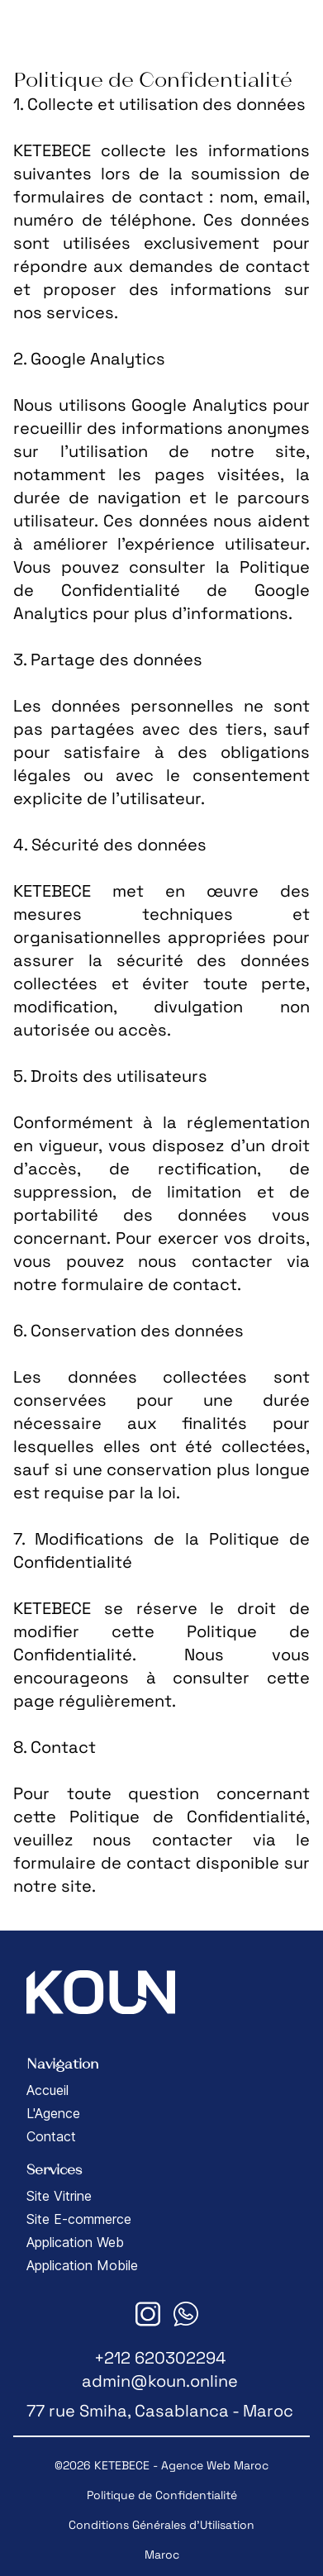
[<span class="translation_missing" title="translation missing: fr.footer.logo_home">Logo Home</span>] (100, 1992)
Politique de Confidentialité (162, 2495)
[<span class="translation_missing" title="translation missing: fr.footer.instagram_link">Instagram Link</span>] (147, 2314)
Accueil (47, 2090)
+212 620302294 (160, 2358)
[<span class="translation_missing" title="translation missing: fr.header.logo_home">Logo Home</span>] (37, 26)
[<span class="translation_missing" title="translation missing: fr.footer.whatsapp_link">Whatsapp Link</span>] (185, 2314)
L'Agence (53, 2113)
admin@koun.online (160, 2381)
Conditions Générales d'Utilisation (161, 2524)
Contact (51, 2136)
